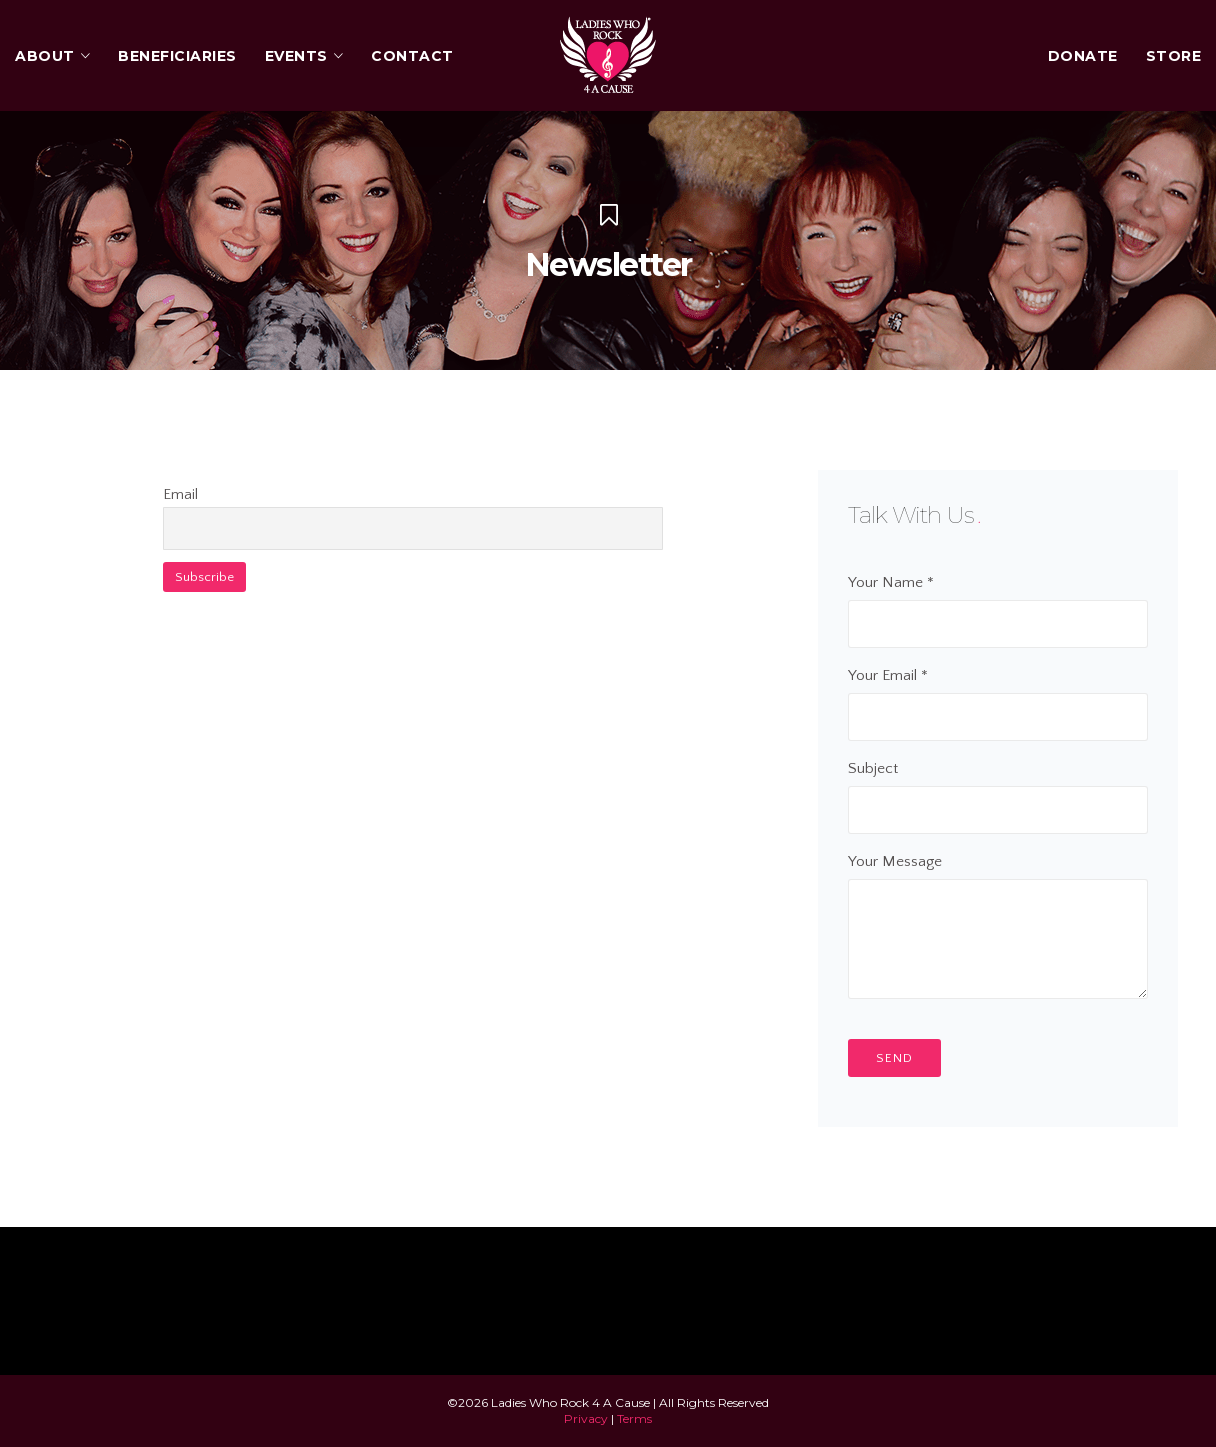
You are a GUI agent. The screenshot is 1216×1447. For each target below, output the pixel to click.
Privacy (586, 1418)
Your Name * (998, 603)
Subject (998, 789)
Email (180, 494)
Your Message (998, 928)
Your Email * (998, 696)
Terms (634, 1418)
